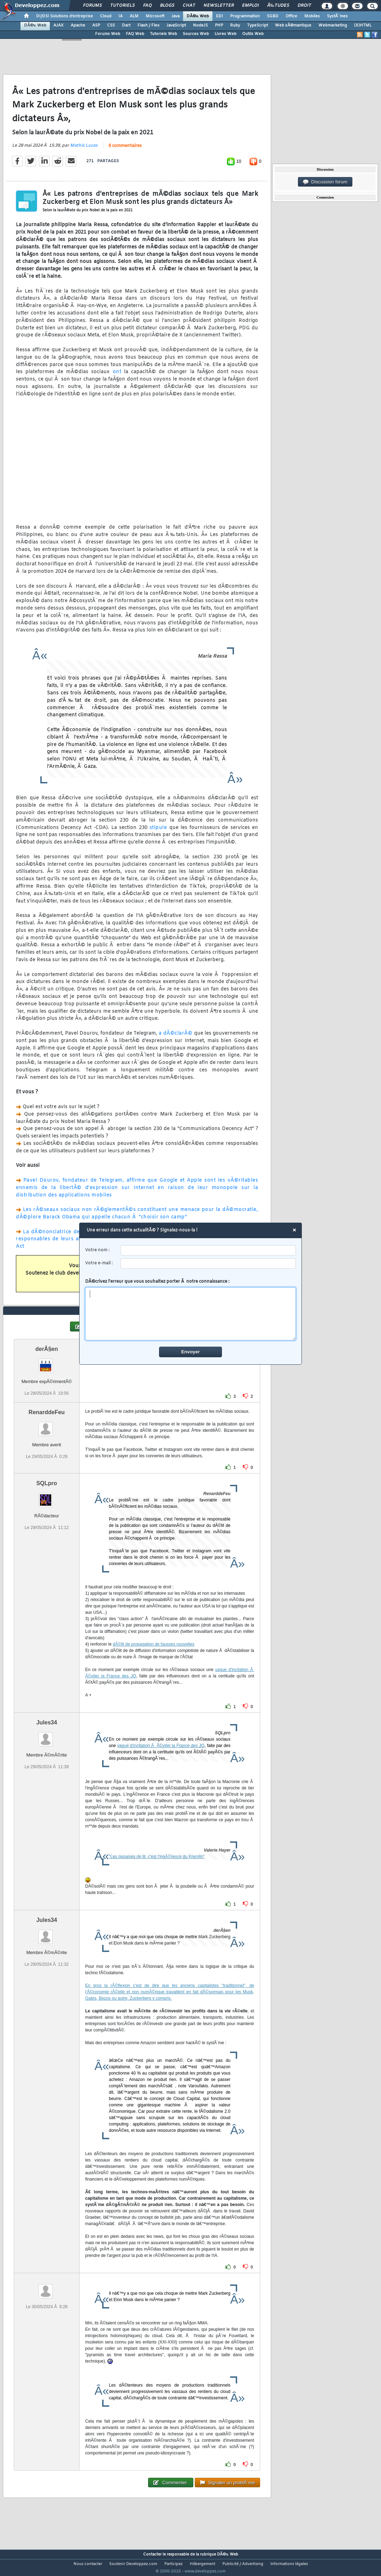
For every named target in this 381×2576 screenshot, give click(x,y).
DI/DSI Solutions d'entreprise (64, 16)
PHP (219, 25)
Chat (189, 5)
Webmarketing (332, 25)
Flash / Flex (148, 25)
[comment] (190, 1313)
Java (175, 16)
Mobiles (312, 16)
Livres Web (225, 33)
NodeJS (200, 25)
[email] (208, 1263)
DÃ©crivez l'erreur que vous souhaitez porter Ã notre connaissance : (190, 1309)
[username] (208, 1250)
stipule (158, 832)
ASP (96, 25)
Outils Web (253, 33)
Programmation (245, 16)
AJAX (58, 25)
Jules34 (46, 1736)
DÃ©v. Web (198, 16)
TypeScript (257, 25)
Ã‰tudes (278, 5)
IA (120, 16)
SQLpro (46, 1496)
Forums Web (107, 33)
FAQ (147, 5)
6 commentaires (125, 150)
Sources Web (196, 33)
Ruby (235, 25)
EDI (219, 16)
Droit (304, 5)
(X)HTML (362, 25)
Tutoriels (122, 5)
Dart (126, 25)
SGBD (273, 16)
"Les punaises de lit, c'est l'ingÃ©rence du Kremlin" (157, 1869)
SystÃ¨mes (337, 16)
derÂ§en (46, 1362)
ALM (134, 16)
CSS (111, 25)
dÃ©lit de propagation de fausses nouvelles (153, 1657)
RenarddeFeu (47, 1425)
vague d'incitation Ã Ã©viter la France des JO (161, 1758)
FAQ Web (135, 33)
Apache (78, 25)
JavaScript (176, 25)
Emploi (250, 5)
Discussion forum (325, 182)
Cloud (105, 16)
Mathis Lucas (84, 150)
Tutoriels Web (163, 33)
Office (291, 16)
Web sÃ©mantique (293, 25)
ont (117, 376)
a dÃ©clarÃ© (176, 1038)
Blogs (167, 5)
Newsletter (218, 5)
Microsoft (155, 16)
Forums (92, 5)
